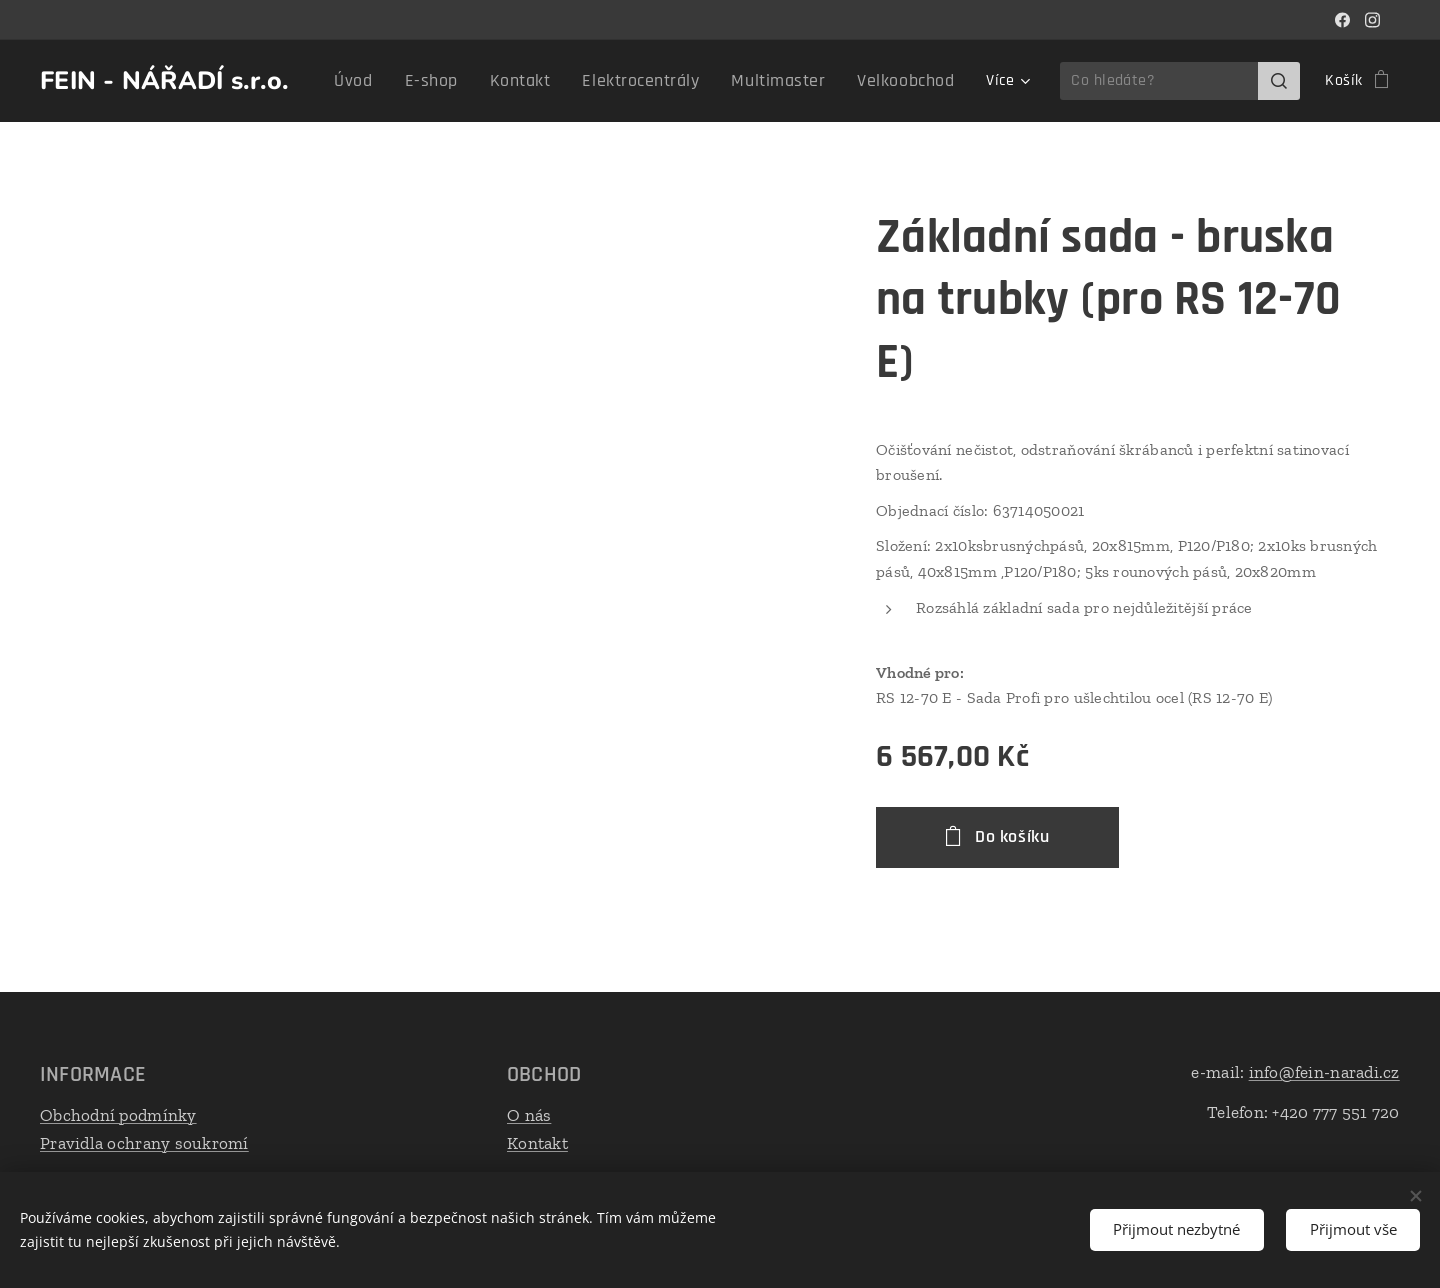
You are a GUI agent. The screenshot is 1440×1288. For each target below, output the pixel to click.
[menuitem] (404, 81)
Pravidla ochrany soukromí (144, 1142)
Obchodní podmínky (118, 1115)
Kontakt (537, 1142)
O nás (529, 1115)
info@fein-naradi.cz (1324, 1072)
